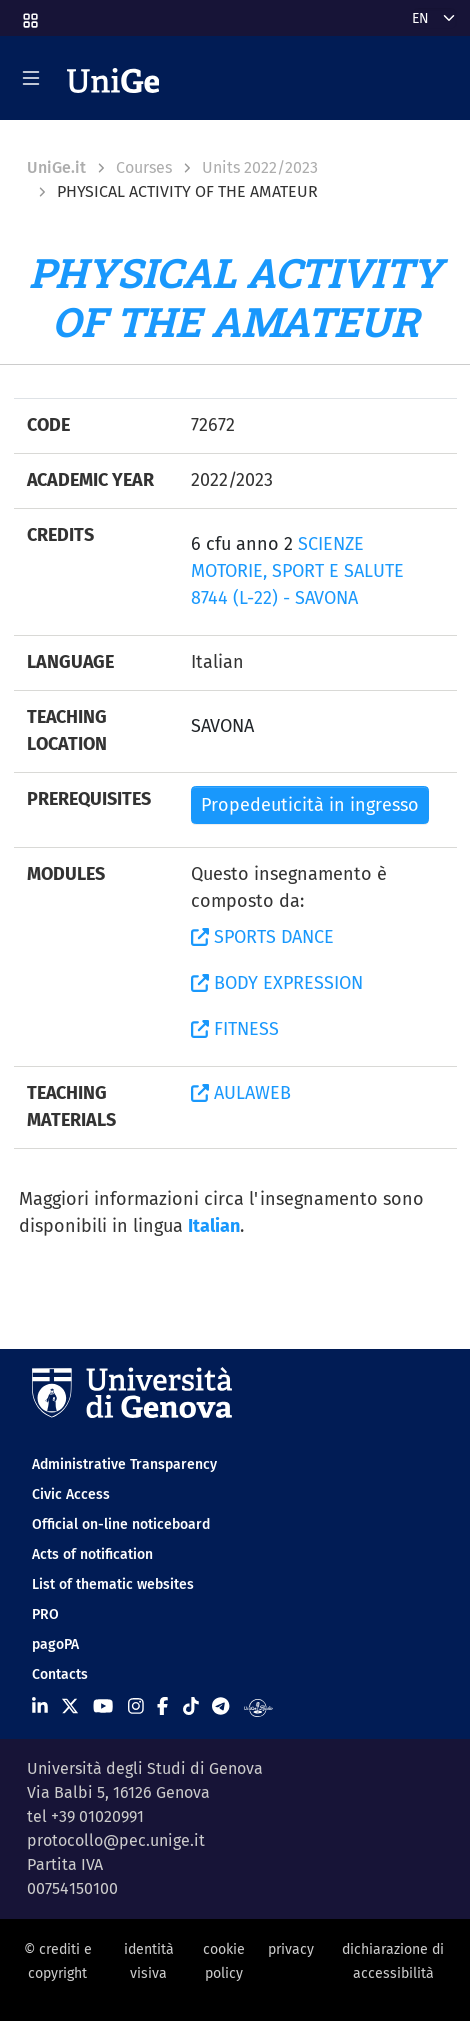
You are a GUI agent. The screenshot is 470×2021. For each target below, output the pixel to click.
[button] (29, 14)
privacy (291, 1949)
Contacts (60, 1674)
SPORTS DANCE (262, 937)
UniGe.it (56, 167)
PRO (45, 1614)
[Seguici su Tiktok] (191, 1707)
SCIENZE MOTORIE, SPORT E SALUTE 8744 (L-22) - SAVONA (297, 571)
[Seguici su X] (70, 1707)
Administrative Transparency (124, 1464)
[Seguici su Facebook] (162, 1707)
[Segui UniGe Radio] (258, 1707)
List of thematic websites (113, 1584)
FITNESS (235, 1029)
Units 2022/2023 (260, 167)
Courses (144, 167)
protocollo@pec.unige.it (116, 1840)
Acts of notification (92, 1554)
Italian (214, 1226)
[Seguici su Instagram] (136, 1707)
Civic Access (71, 1494)
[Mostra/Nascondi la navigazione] (31, 78)
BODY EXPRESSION (277, 983)
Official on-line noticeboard (121, 1524)
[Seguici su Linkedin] (40, 1707)
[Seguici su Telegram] (220, 1707)
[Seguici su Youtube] (103, 1707)
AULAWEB (241, 1093)
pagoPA (55, 1644)
